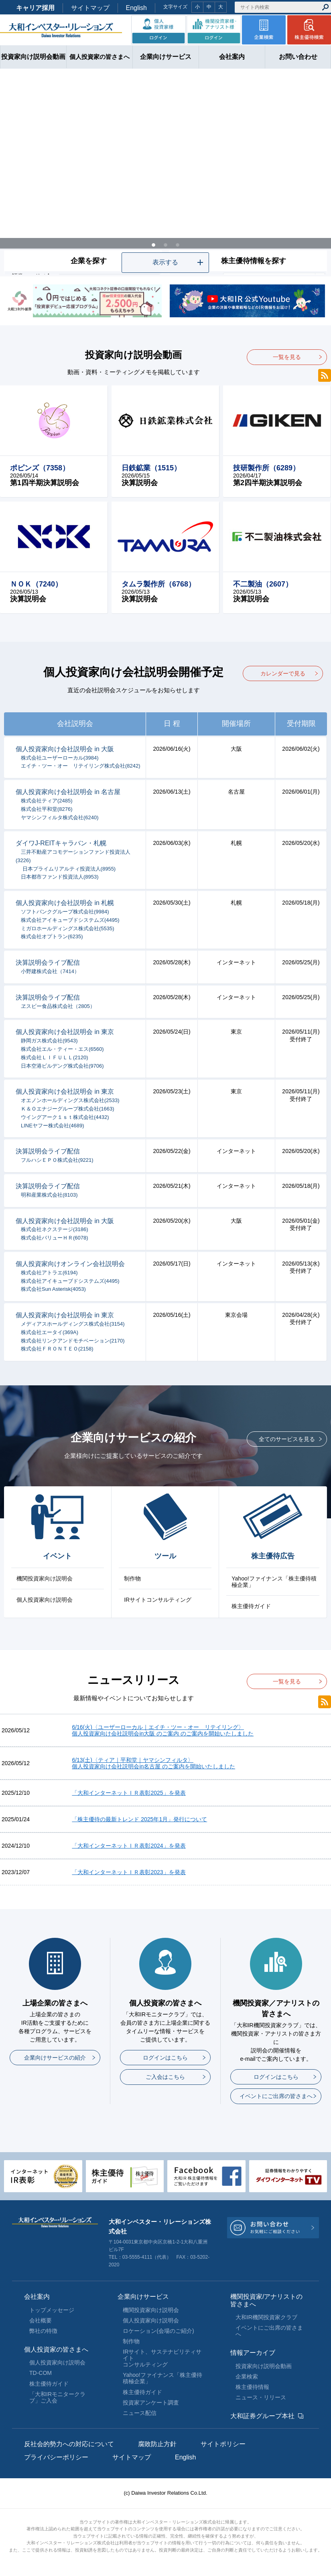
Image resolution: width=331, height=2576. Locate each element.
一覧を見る (287, 357)
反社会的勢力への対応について (69, 2444)
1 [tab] (154, 243)
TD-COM (40, 2373)
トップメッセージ (51, 2310)
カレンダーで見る (282, 673)
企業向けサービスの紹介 (55, 2057)
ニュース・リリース (261, 2397)
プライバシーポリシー (56, 2457)
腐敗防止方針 (157, 2444)
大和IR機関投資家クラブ (266, 2317)
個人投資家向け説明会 (44, 1599)
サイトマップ (90, 7)
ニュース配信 (139, 2413)
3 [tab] (178, 243)
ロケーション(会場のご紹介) (158, 2331)
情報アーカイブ (252, 2352)
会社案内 (37, 2296)
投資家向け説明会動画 (264, 2366)
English (136, 7)
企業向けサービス (143, 2296)
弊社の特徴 (43, 2331)
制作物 (132, 1578)
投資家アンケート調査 (151, 2402)
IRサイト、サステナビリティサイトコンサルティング (162, 2358)
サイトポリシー (223, 2444)
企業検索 (247, 2376)
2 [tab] (166, 243)
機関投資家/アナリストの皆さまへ (266, 2300)
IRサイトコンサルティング (157, 1599)
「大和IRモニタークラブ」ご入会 (57, 2397)
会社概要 (40, 2320)
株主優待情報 (252, 2387)
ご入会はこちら (165, 2077)
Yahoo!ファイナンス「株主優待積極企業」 (273, 1581)
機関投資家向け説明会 (44, 1578)
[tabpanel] (165, 172)
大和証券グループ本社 (262, 2416)
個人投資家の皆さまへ (56, 2349)
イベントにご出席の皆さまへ (276, 2096)
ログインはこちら (165, 2057)
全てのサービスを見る (287, 1439)
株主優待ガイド (251, 1606)
